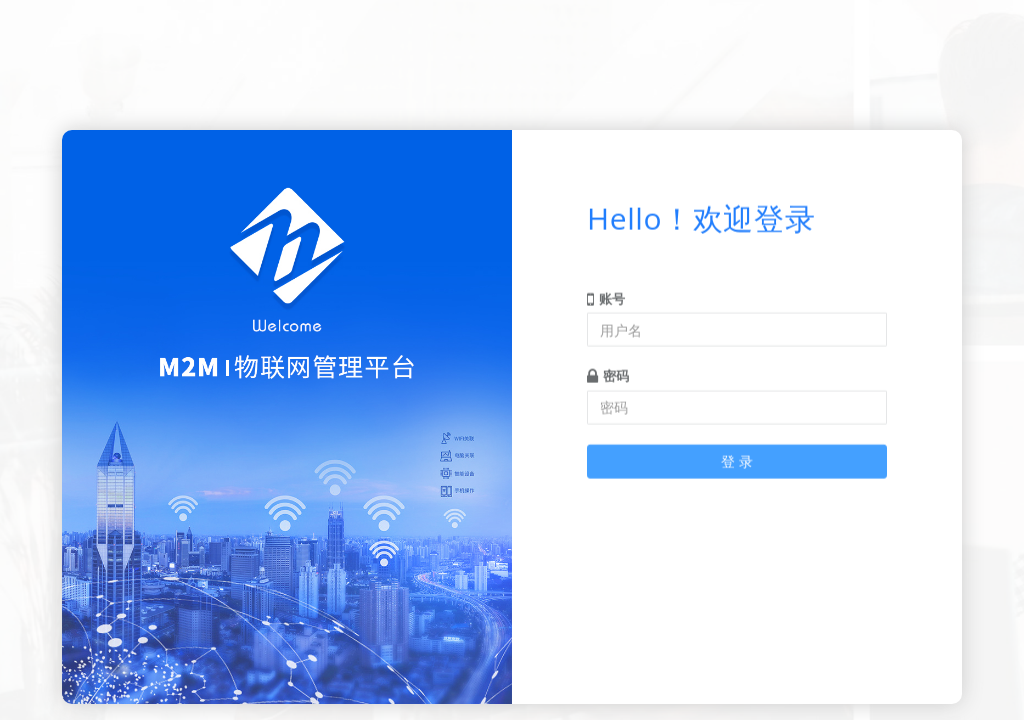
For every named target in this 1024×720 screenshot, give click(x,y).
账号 (606, 293)
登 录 (737, 455)
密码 (608, 371)
